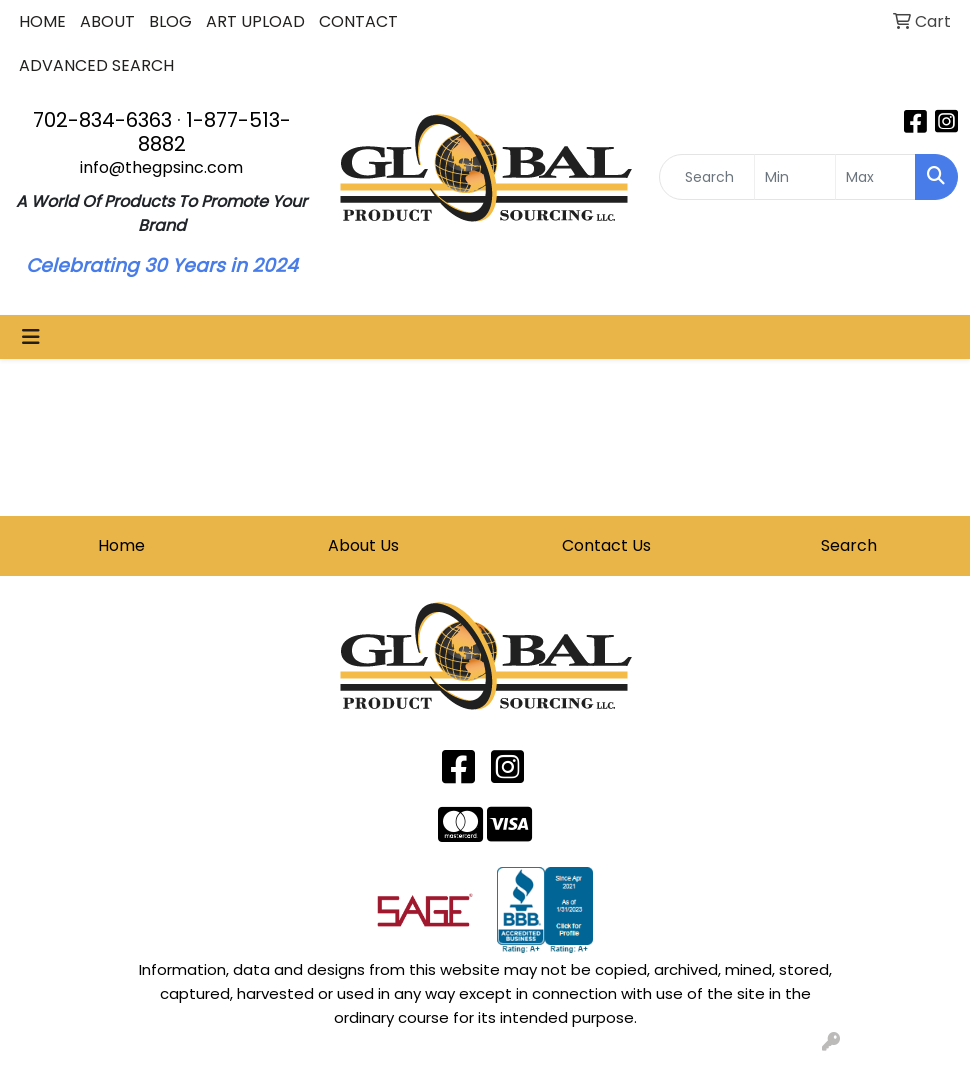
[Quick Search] (707, 177)
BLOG (170, 21)
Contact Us (606, 545)
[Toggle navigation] (31, 337)
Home (121, 545)
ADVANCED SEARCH (96, 65)
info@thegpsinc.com (161, 167)
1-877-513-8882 (214, 132)
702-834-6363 (102, 120)
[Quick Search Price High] (875, 177)
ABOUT (107, 21)
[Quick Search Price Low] (794, 177)
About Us (363, 545)
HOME (42, 21)
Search (849, 545)
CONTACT (358, 21)
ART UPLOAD (255, 21)
